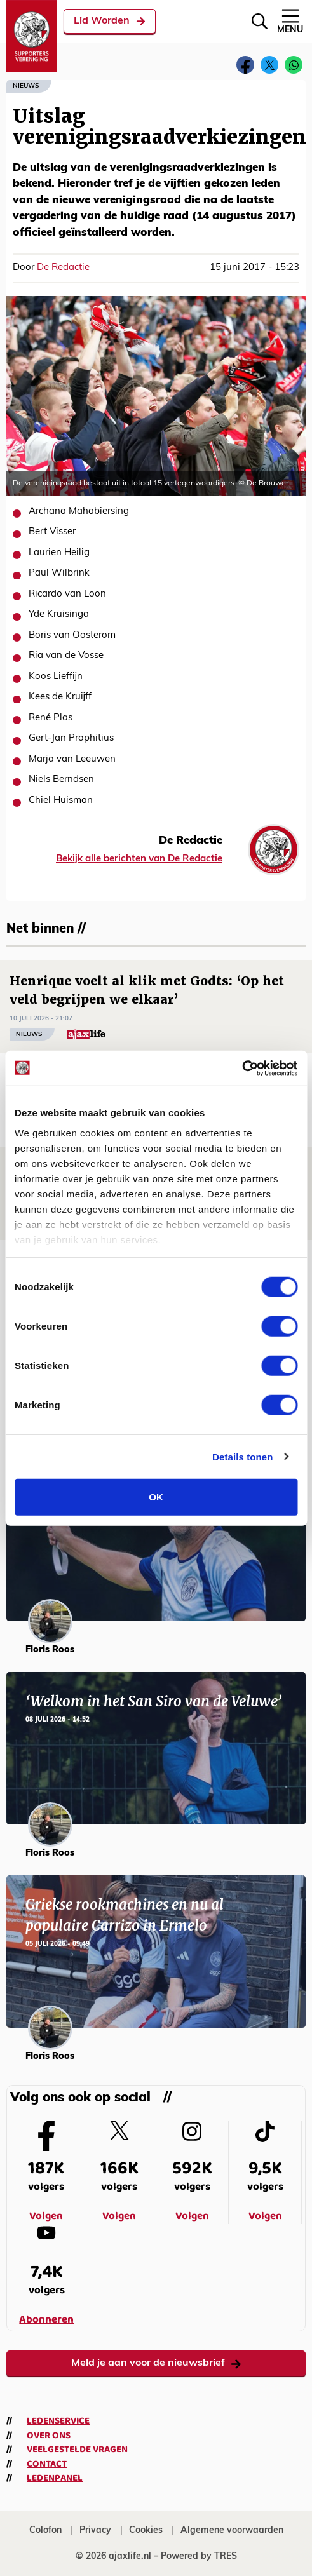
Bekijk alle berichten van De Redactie (139, 859)
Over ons (49, 2435)
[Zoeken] (260, 21)
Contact (47, 2464)
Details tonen (242, 1456)
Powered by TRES (199, 2556)
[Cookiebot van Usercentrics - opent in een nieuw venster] (241, 1068)
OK (156, 1497)
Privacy (95, 2530)
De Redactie (63, 268)
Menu (290, 20)
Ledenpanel (55, 2478)
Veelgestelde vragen (77, 2449)
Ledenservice (58, 2421)
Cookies (146, 2530)
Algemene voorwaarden (231, 2530)
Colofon (45, 2530)
